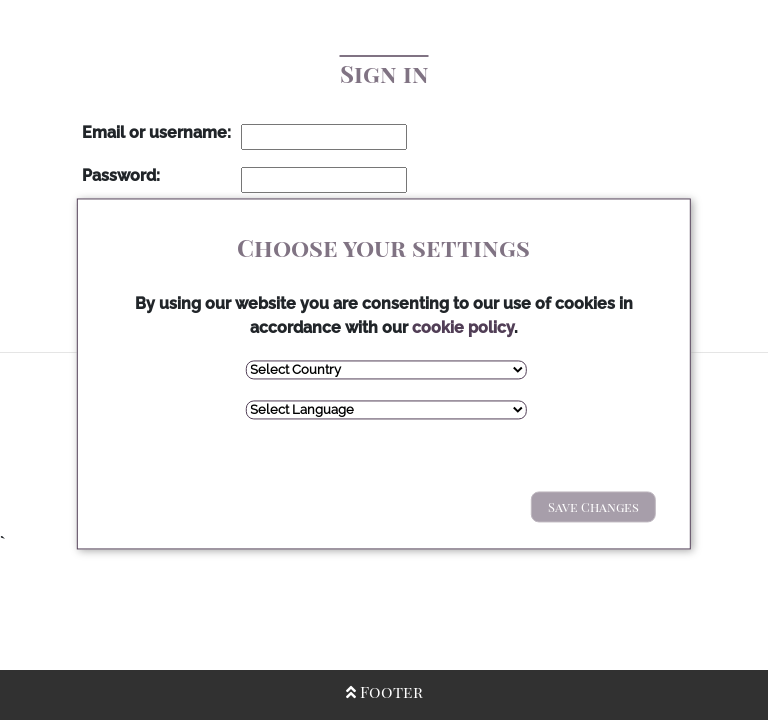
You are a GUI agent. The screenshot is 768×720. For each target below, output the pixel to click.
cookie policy (463, 327)
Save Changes (593, 506)
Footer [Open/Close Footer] (384, 691)
